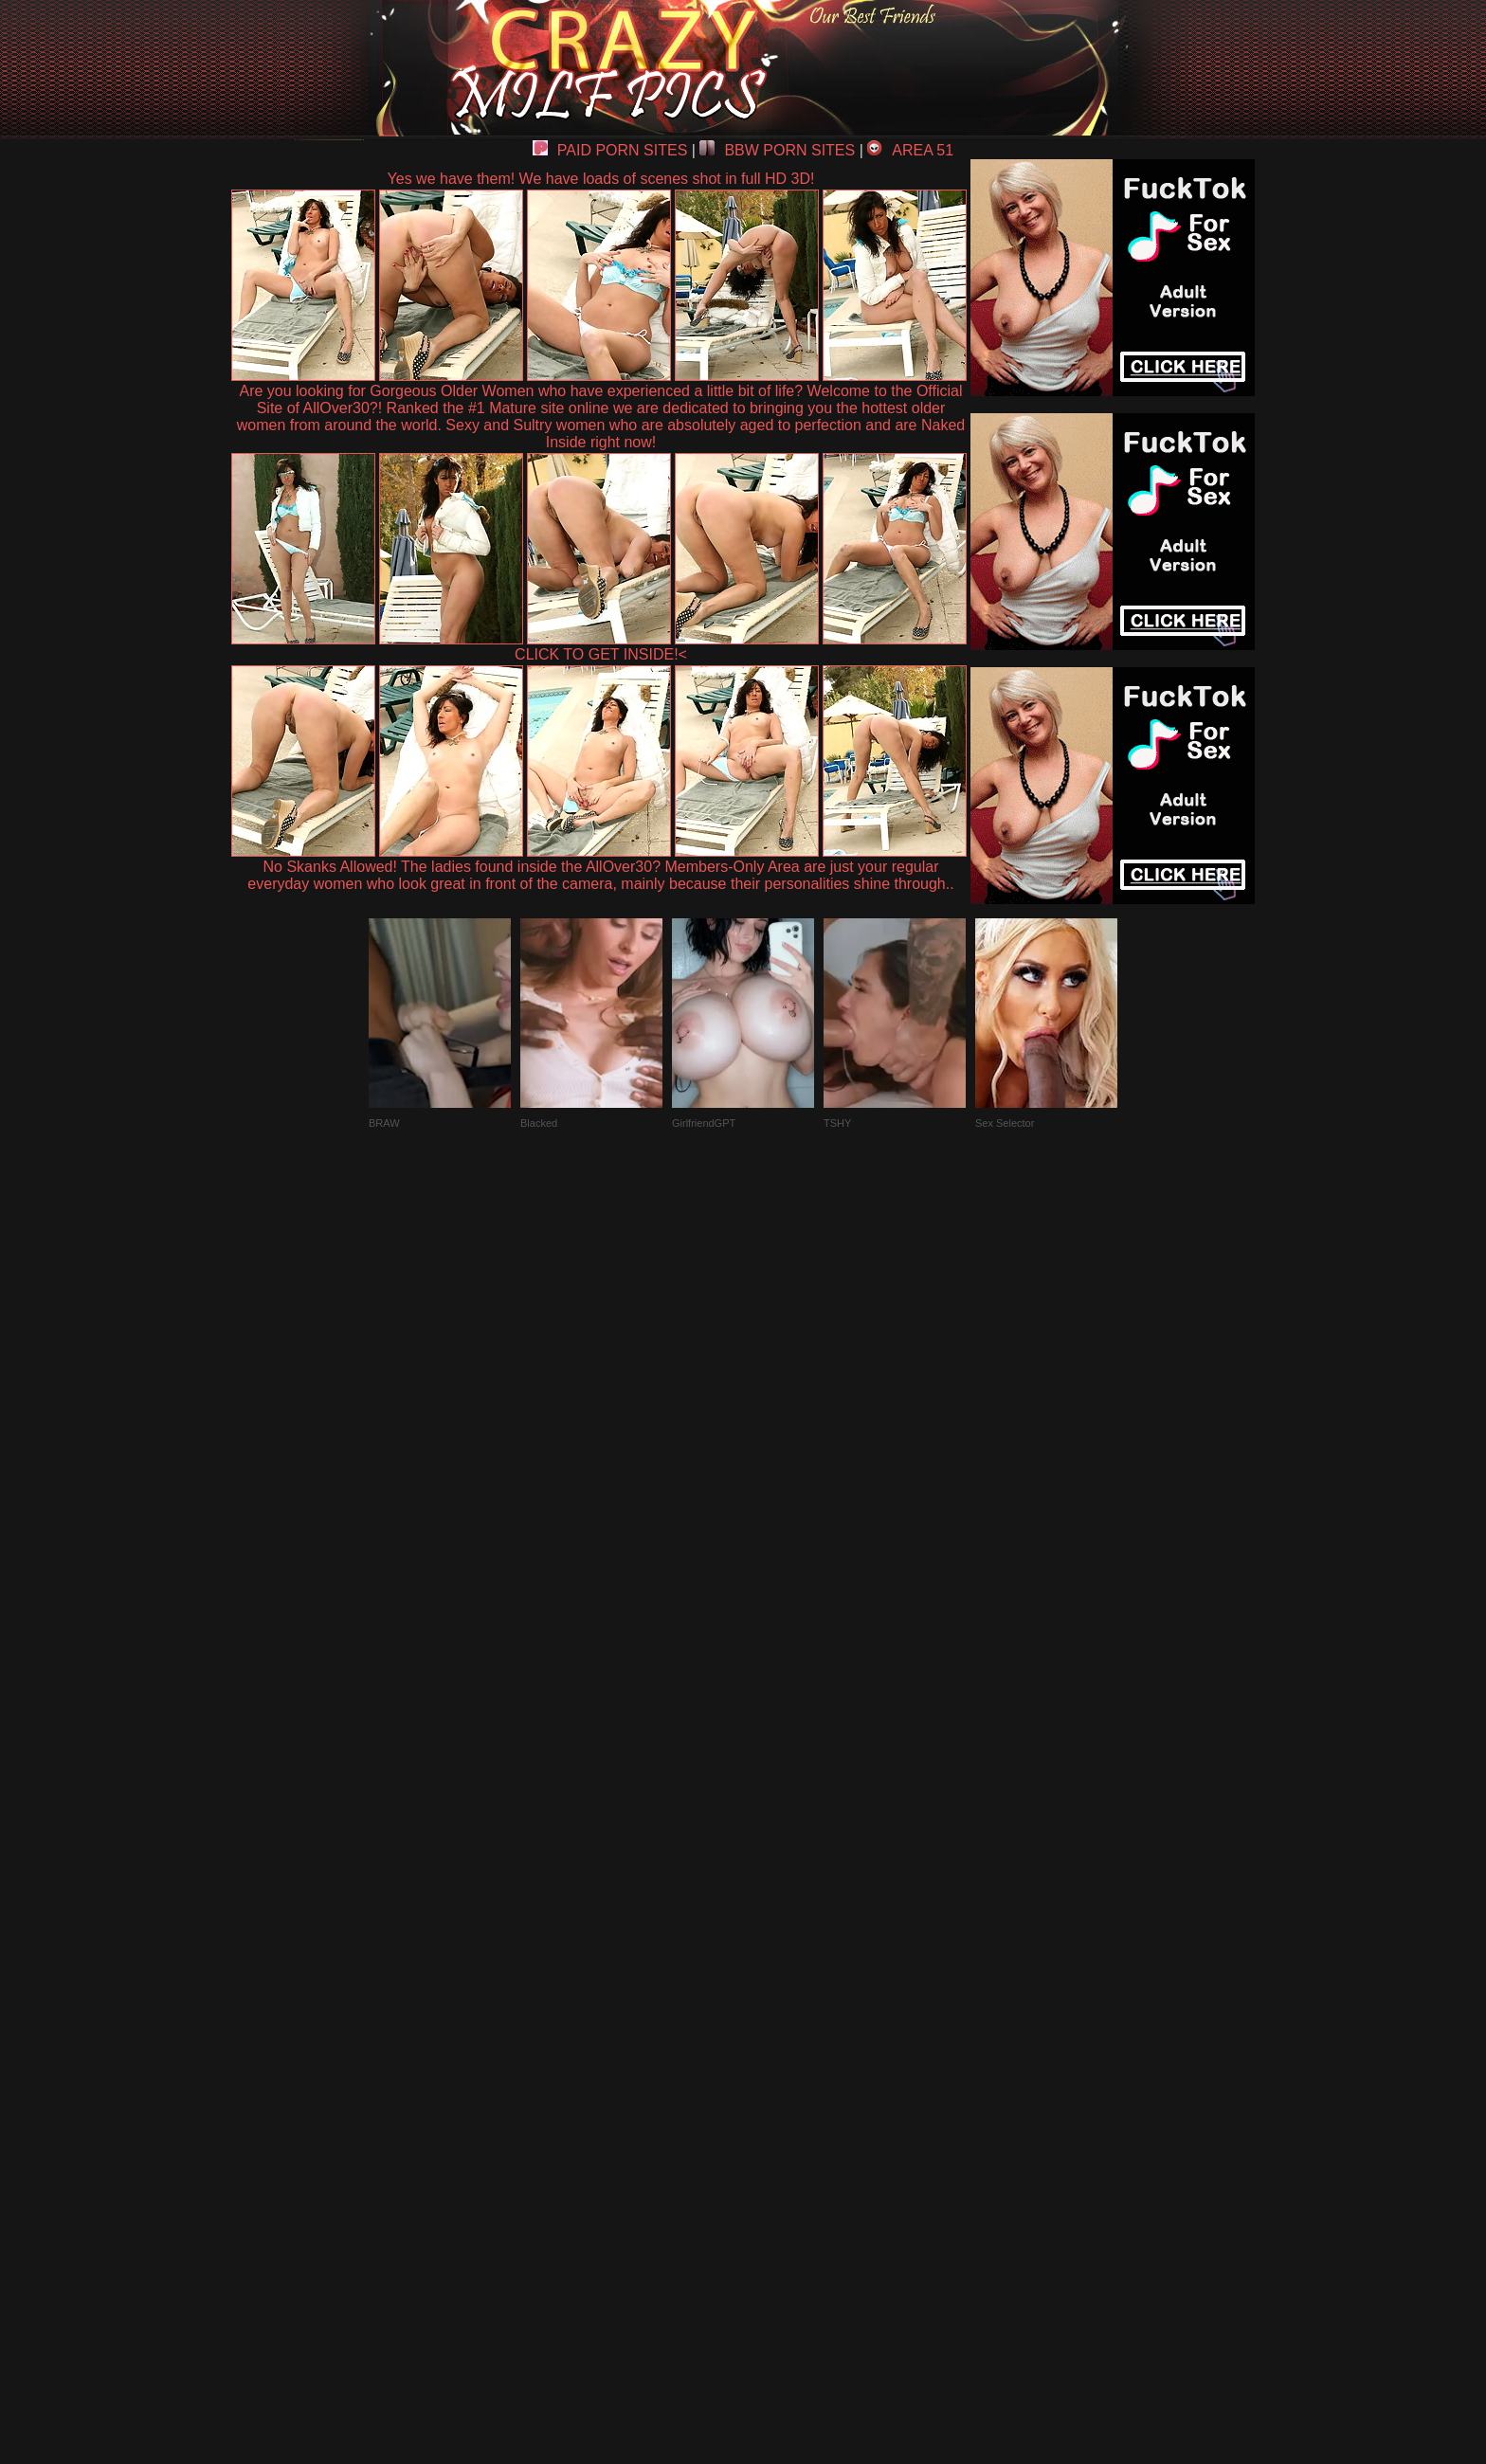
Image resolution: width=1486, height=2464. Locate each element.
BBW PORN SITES (777, 150)
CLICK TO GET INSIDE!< (601, 654)
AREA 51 (910, 150)
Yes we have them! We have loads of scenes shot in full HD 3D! (601, 179)
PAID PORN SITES (610, 150)
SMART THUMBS (776, 2024)
